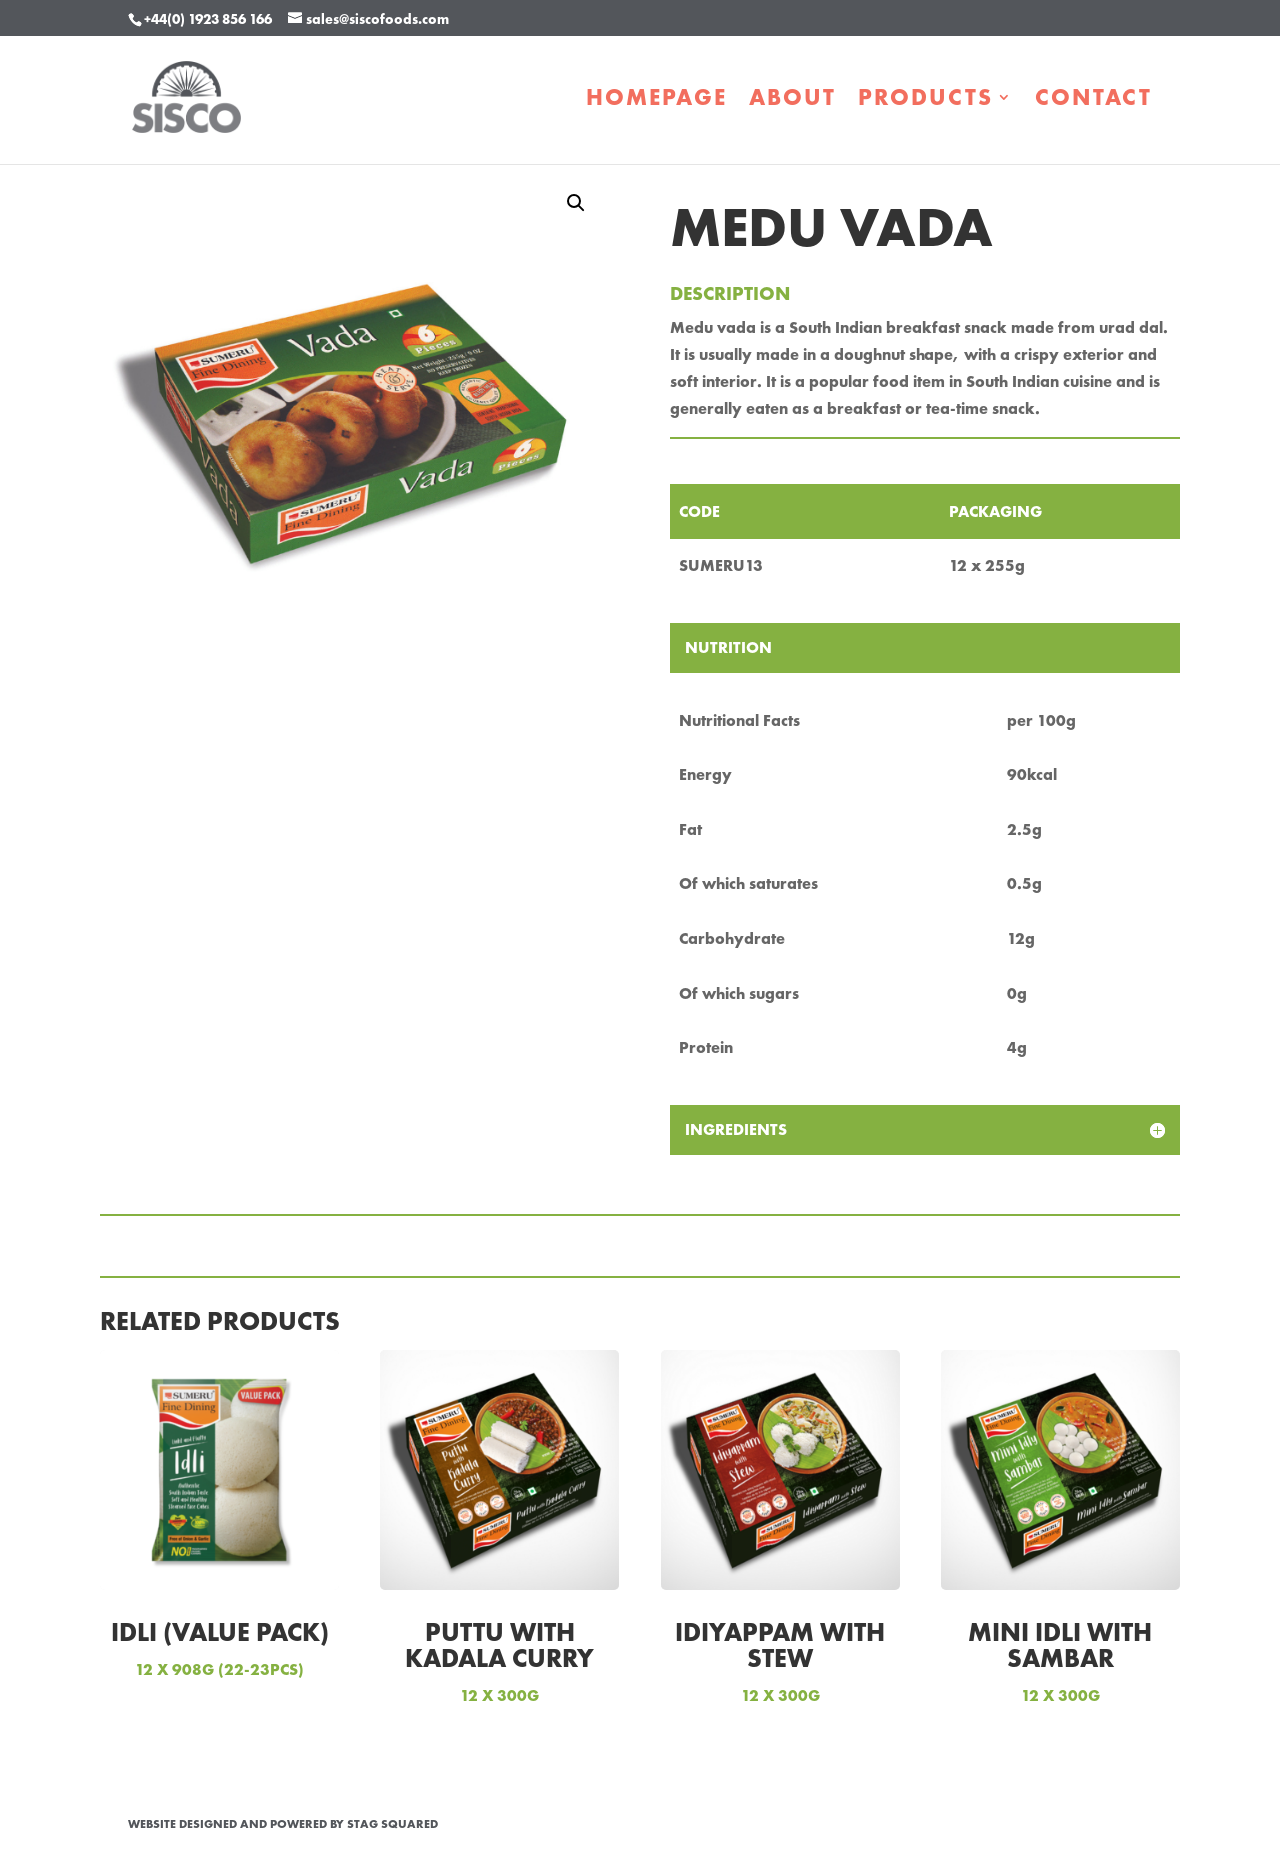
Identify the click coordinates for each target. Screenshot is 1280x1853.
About (792, 101)
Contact (1093, 101)
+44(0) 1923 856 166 (208, 19)
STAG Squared (392, 1824)
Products (925, 101)
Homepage (656, 101)
